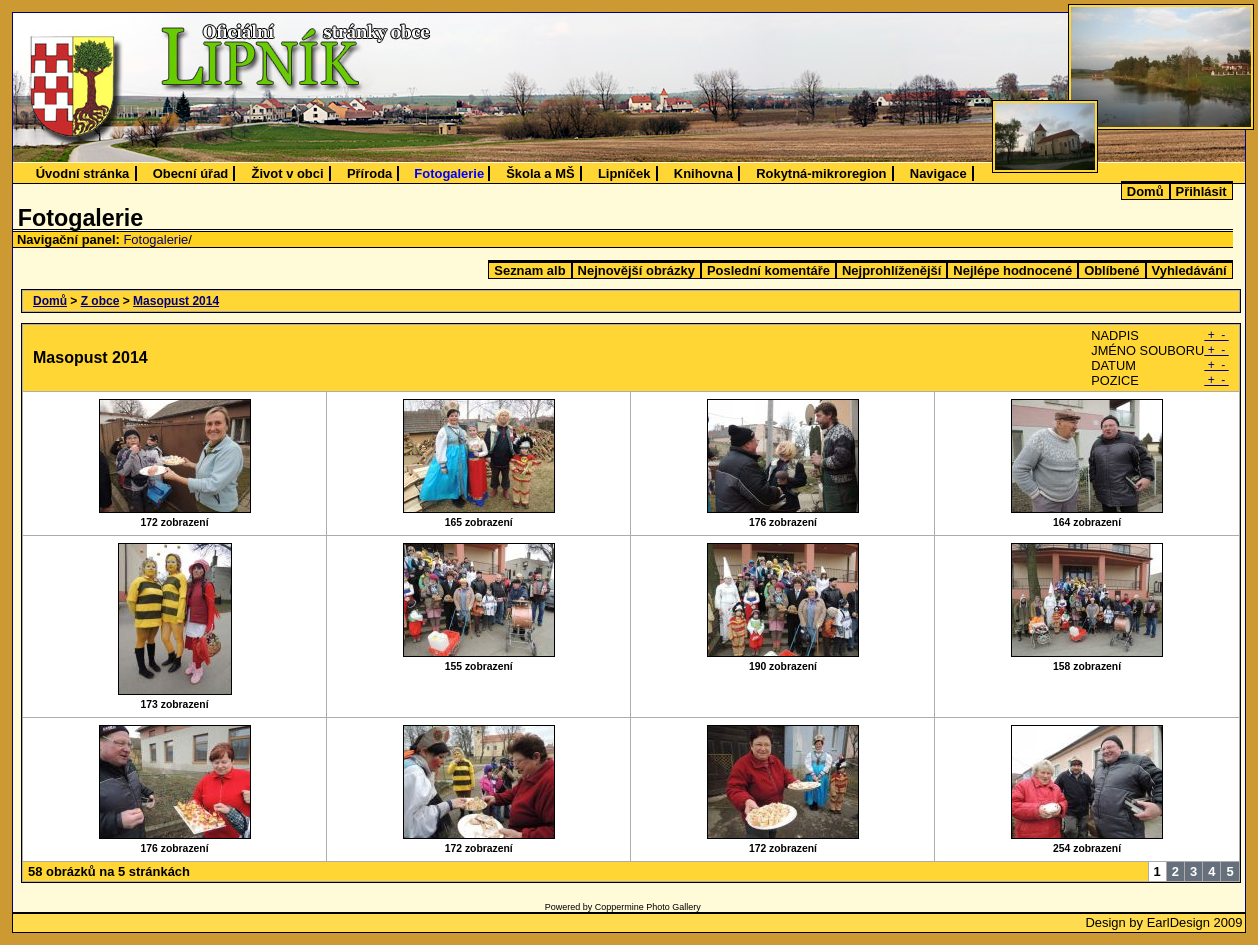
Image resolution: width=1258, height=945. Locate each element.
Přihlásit (1201, 191)
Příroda (369, 173)
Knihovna (703, 173)
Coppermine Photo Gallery (648, 907)
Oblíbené (1111, 270)
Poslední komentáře (768, 270)
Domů (1145, 191)
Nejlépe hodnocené (1012, 270)
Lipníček (624, 173)
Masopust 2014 (176, 301)
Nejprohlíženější (891, 270)
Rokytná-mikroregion (821, 173)
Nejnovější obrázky (636, 270)
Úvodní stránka (83, 173)
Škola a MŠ (540, 173)
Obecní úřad (191, 173)
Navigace (938, 173)
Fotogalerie (449, 173)
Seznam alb (529, 270)
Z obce (100, 301)
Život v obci (288, 173)
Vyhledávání (1189, 270)
